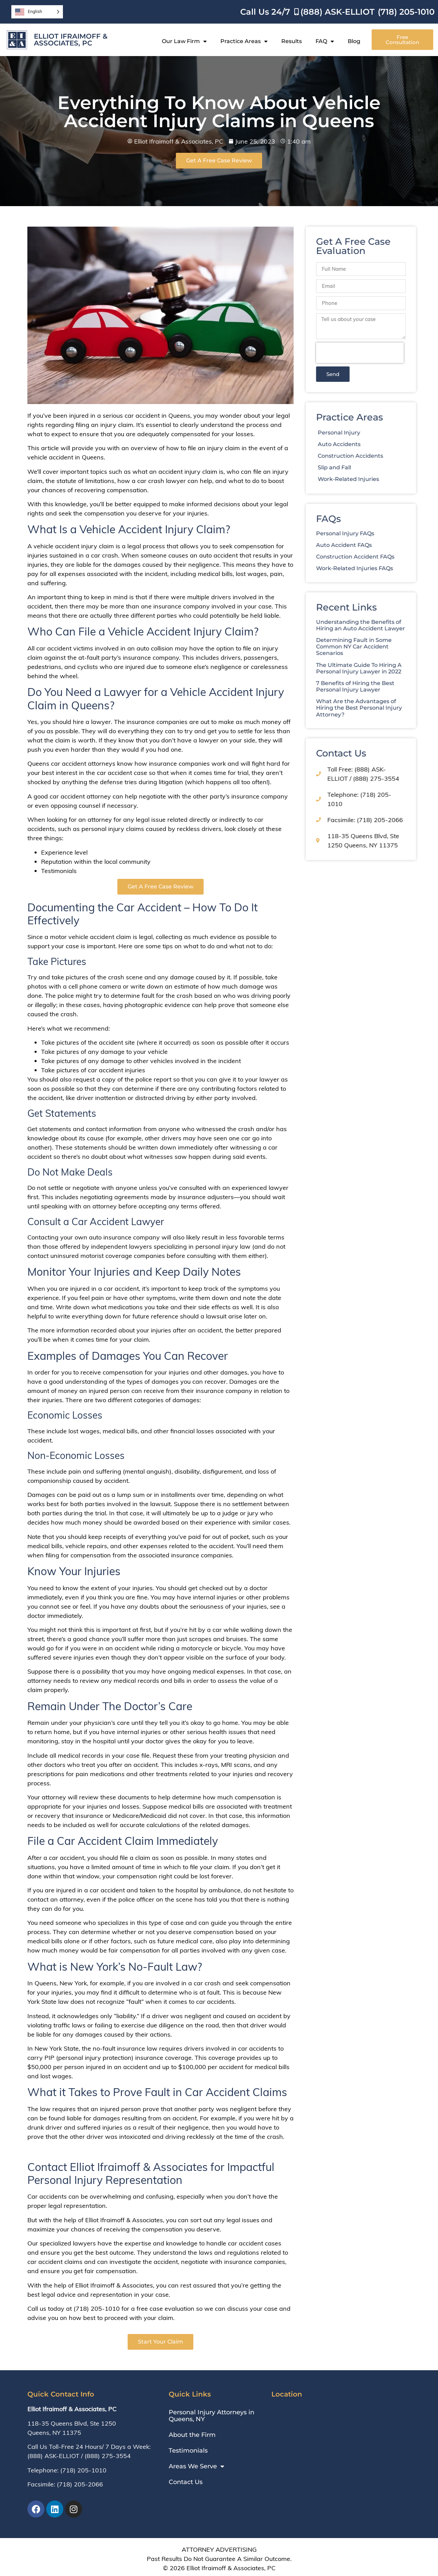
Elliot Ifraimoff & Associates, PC (70, 39)
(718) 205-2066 (80, 2484)
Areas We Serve (196, 2466)
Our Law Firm (184, 41)
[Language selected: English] (37, 11)
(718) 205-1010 (83, 2470)
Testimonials (188, 2450)
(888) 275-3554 (108, 2456)
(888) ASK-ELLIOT (53, 2456)
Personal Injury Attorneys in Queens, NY (211, 2416)
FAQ (324, 41)
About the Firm (192, 2435)
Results (291, 41)
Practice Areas (244, 41)
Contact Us (186, 2482)
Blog (354, 41)
